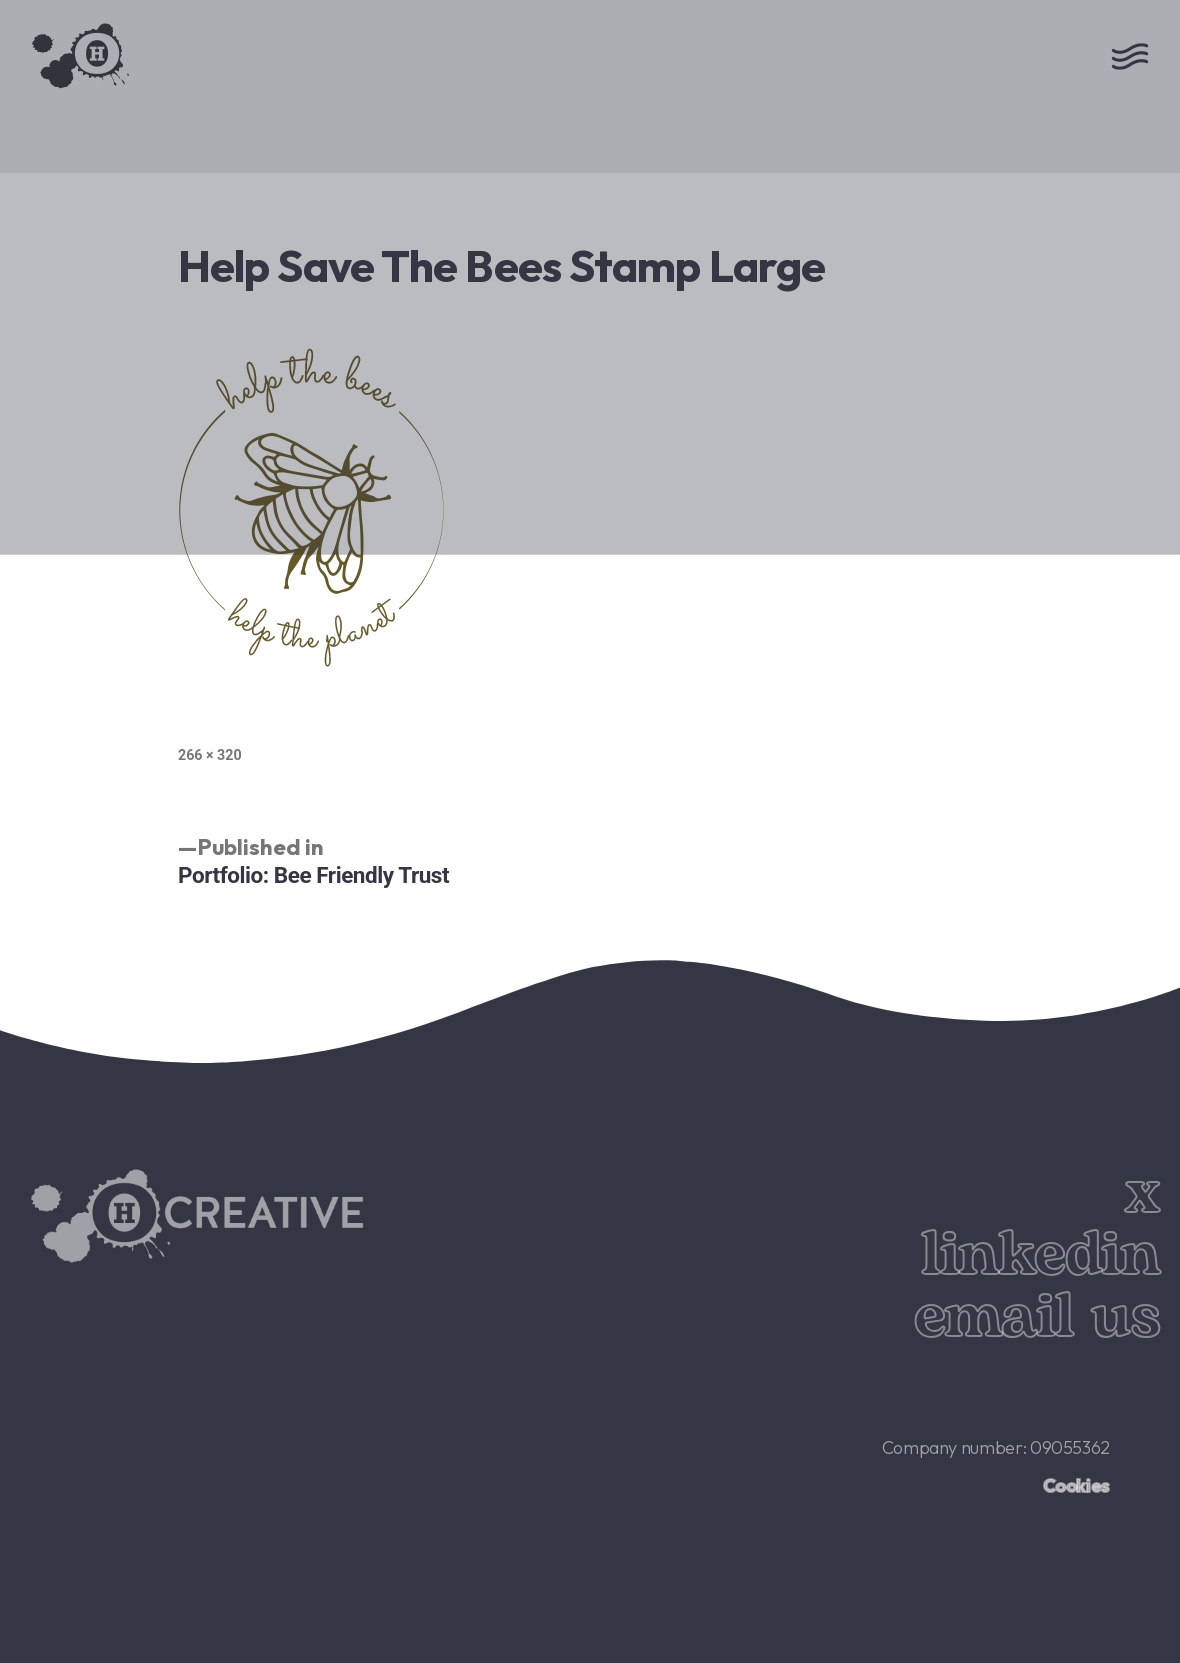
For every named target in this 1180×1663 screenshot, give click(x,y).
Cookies (1076, 1485)
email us (1037, 1317)
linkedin (1040, 1255)
